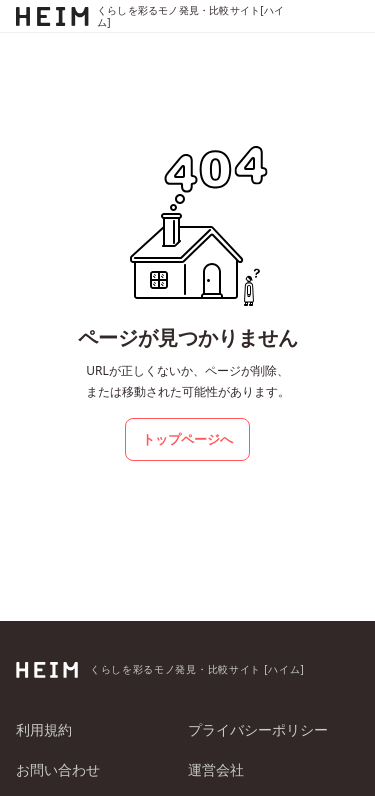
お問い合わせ (58, 769)
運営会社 (216, 769)
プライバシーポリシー (258, 729)
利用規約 (44, 729)
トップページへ (187, 439)
